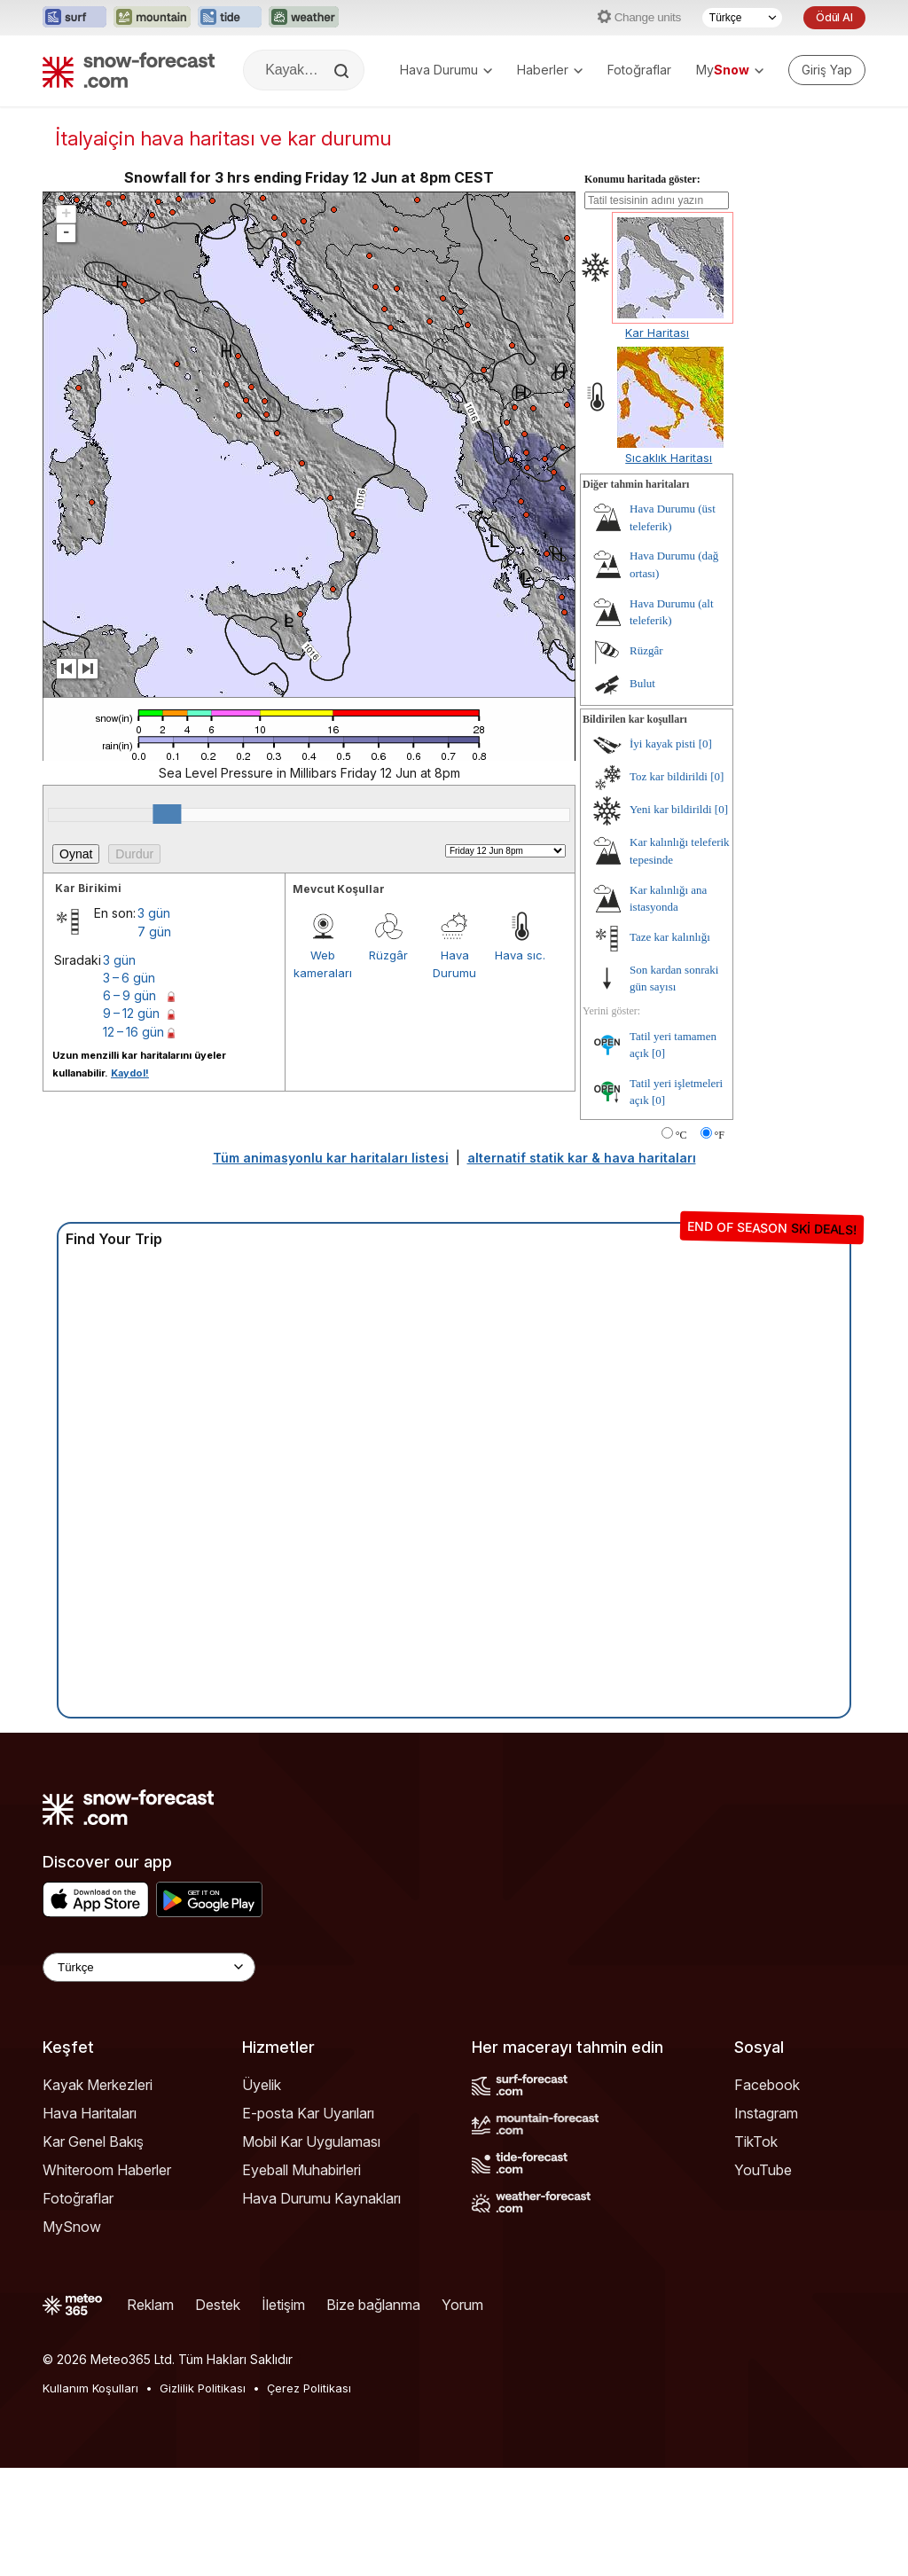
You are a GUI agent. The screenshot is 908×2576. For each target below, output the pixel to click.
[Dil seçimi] (742, 17)
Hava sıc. (520, 955)
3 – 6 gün (129, 977)
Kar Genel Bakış (93, 2141)
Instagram (766, 2113)
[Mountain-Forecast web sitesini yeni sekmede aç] (152, 17)
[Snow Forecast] (129, 70)
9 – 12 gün (131, 1013)
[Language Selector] (149, 1967)
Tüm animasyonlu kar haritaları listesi (331, 1157)
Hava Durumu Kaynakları (321, 2198)
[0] (705, 743)
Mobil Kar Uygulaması (311, 2141)
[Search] (343, 71)
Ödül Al (834, 17)
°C (681, 1135)
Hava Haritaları (90, 2113)
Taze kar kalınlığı (670, 936)
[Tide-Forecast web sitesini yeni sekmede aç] (230, 17)
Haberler (550, 69)
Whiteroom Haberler (107, 2170)
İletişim (283, 2305)
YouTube (763, 2170)
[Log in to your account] (826, 70)
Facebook (767, 2085)
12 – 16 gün (133, 1031)
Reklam (150, 2305)
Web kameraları (323, 964)
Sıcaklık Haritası (668, 457)
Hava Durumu (446, 69)
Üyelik (261, 2085)
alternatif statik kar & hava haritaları (581, 1157)
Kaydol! (130, 1073)
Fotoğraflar (639, 69)
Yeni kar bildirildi (671, 809)
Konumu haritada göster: (642, 179)
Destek (217, 2305)
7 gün (154, 931)
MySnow (72, 2226)
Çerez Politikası (309, 2388)
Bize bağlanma (373, 2305)
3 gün (153, 912)
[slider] (167, 814)
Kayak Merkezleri (98, 2085)
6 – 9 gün (129, 995)
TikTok (756, 2141)
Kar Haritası (657, 332)
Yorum (462, 2305)
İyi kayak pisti (662, 743)
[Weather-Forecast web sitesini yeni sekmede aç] (304, 17)
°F (719, 1135)
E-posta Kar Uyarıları (308, 2113)
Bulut (642, 683)
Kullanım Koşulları (90, 2388)
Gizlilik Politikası (203, 2388)
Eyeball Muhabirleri (301, 2170)
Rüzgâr (388, 955)
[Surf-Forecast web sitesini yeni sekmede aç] (74, 17)
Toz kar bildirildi (669, 776)
